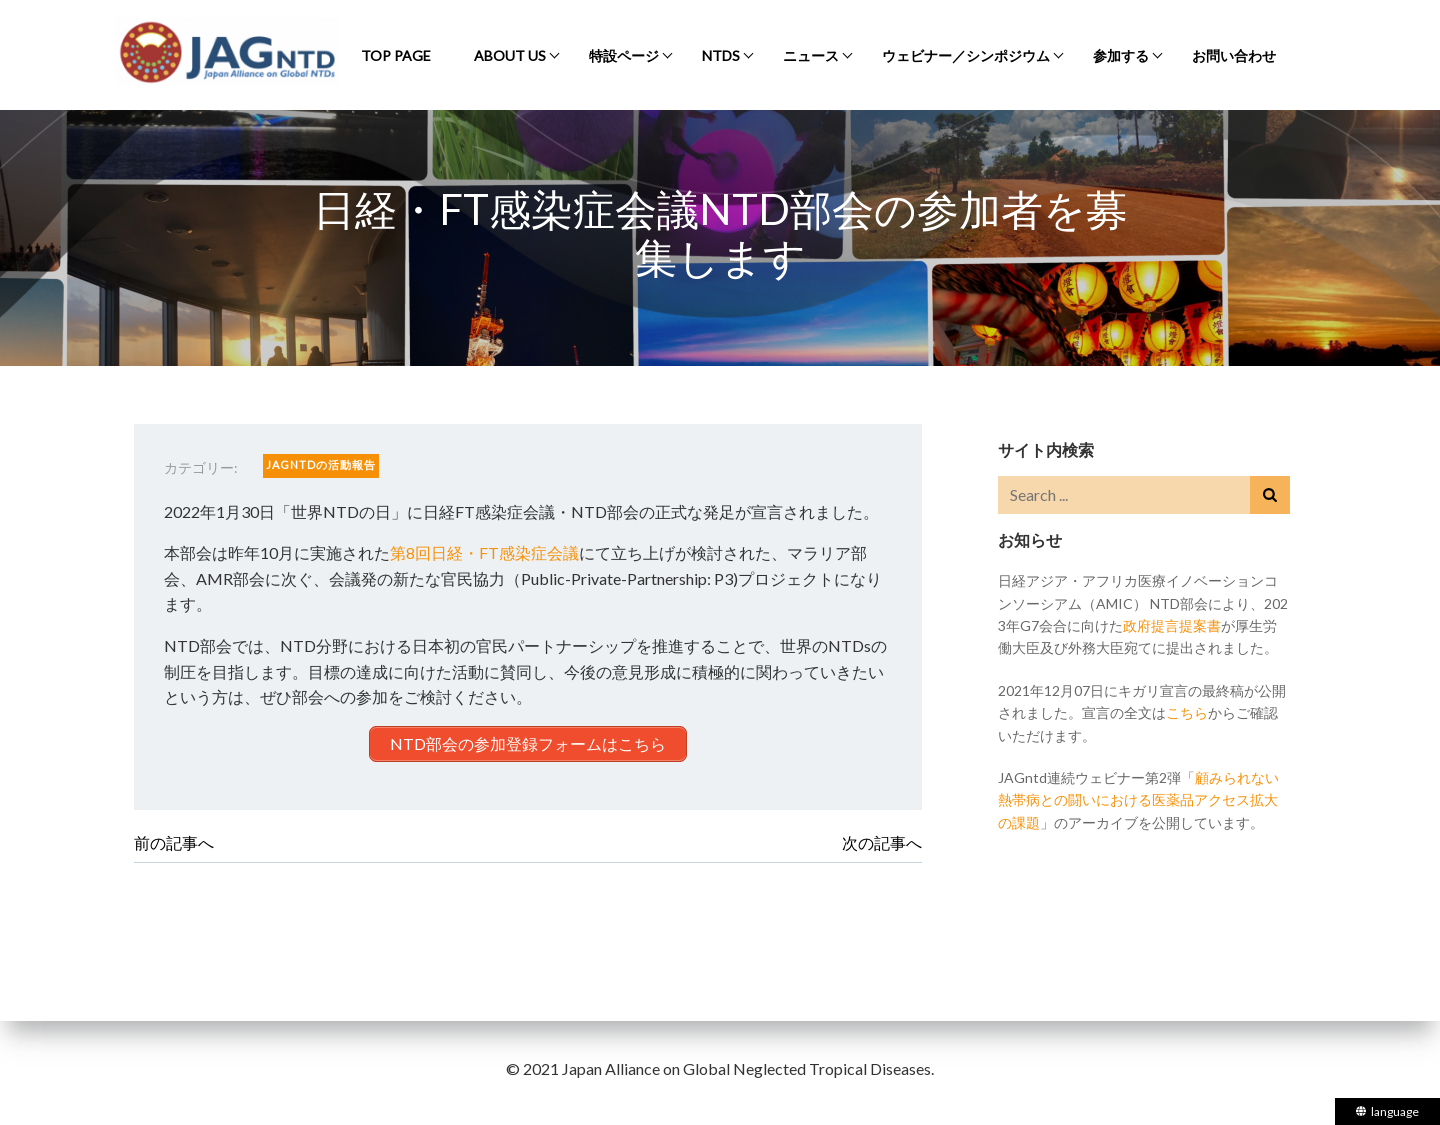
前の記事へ (174, 842)
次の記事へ (882, 842)
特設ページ (624, 55)
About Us (510, 55)
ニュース (811, 55)
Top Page (396, 55)
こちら (1187, 712)
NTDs (721, 55)
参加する (1121, 55)
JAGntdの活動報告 (321, 464)
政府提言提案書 (1172, 625)
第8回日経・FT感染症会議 (484, 552)
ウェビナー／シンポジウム (966, 55)
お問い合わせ (1234, 55)
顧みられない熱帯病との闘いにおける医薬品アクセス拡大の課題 (1138, 800)
